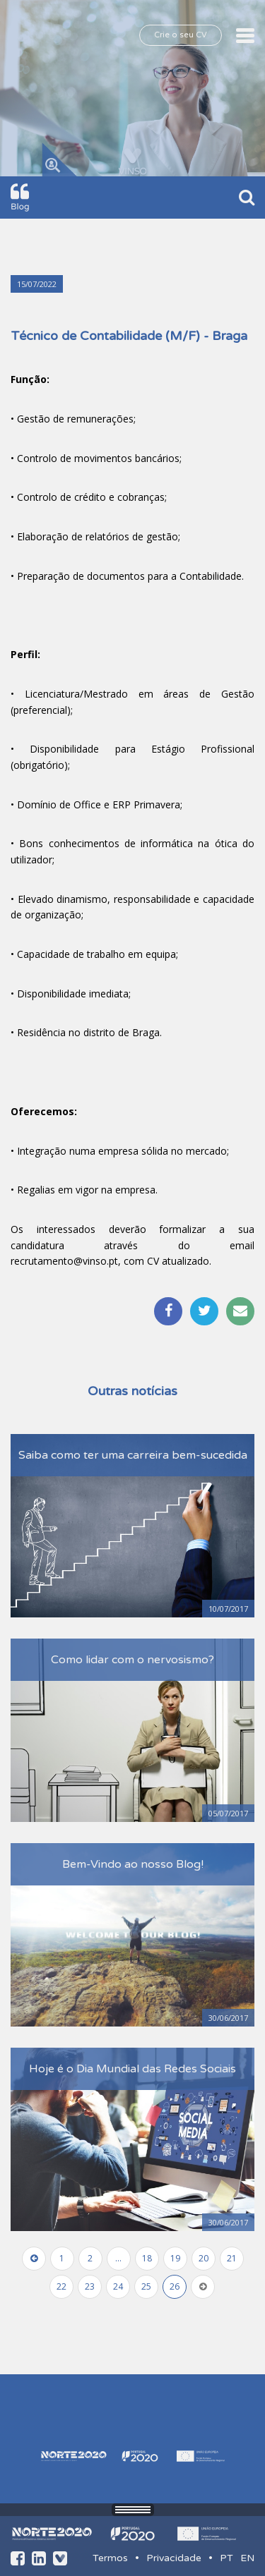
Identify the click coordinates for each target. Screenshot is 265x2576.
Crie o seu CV (180, 35)
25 (146, 2286)
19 (175, 2258)
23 (90, 2286)
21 (232, 2258)
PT (226, 2558)
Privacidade (173, 2558)
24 (118, 2286)
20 (203, 2258)
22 (61, 2286)
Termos (110, 2558)
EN (247, 2558)
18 (147, 2258)
